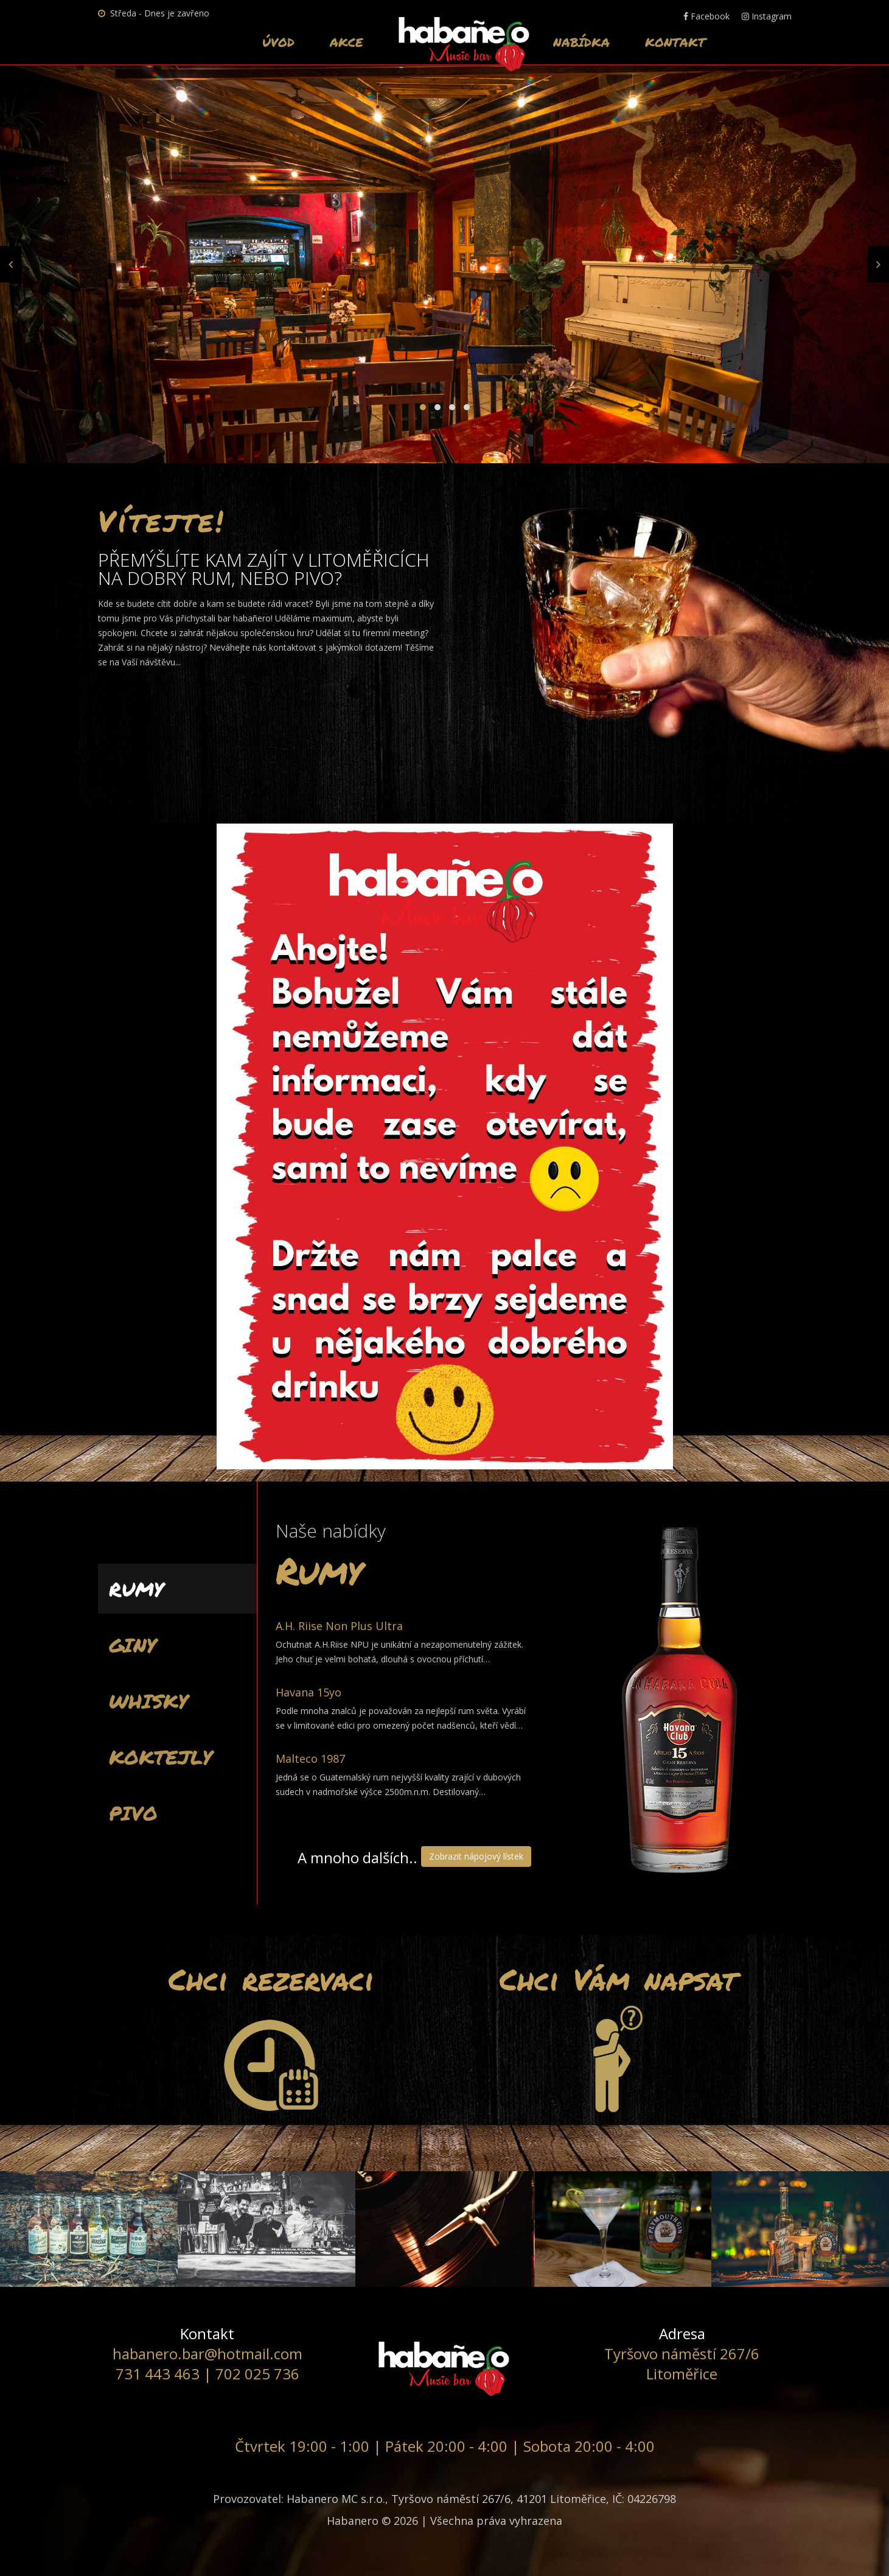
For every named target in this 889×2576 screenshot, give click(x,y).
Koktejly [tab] (160, 1757)
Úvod (278, 42)
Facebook (706, 16)
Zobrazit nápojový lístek (476, 1856)
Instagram (767, 16)
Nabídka (581, 42)
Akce (346, 42)
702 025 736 (257, 2374)
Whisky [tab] (148, 1701)
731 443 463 (158, 2374)
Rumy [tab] (136, 1589)
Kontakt (675, 42)
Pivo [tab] (133, 1813)
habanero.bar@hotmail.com (207, 2353)
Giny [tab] (132, 1645)
